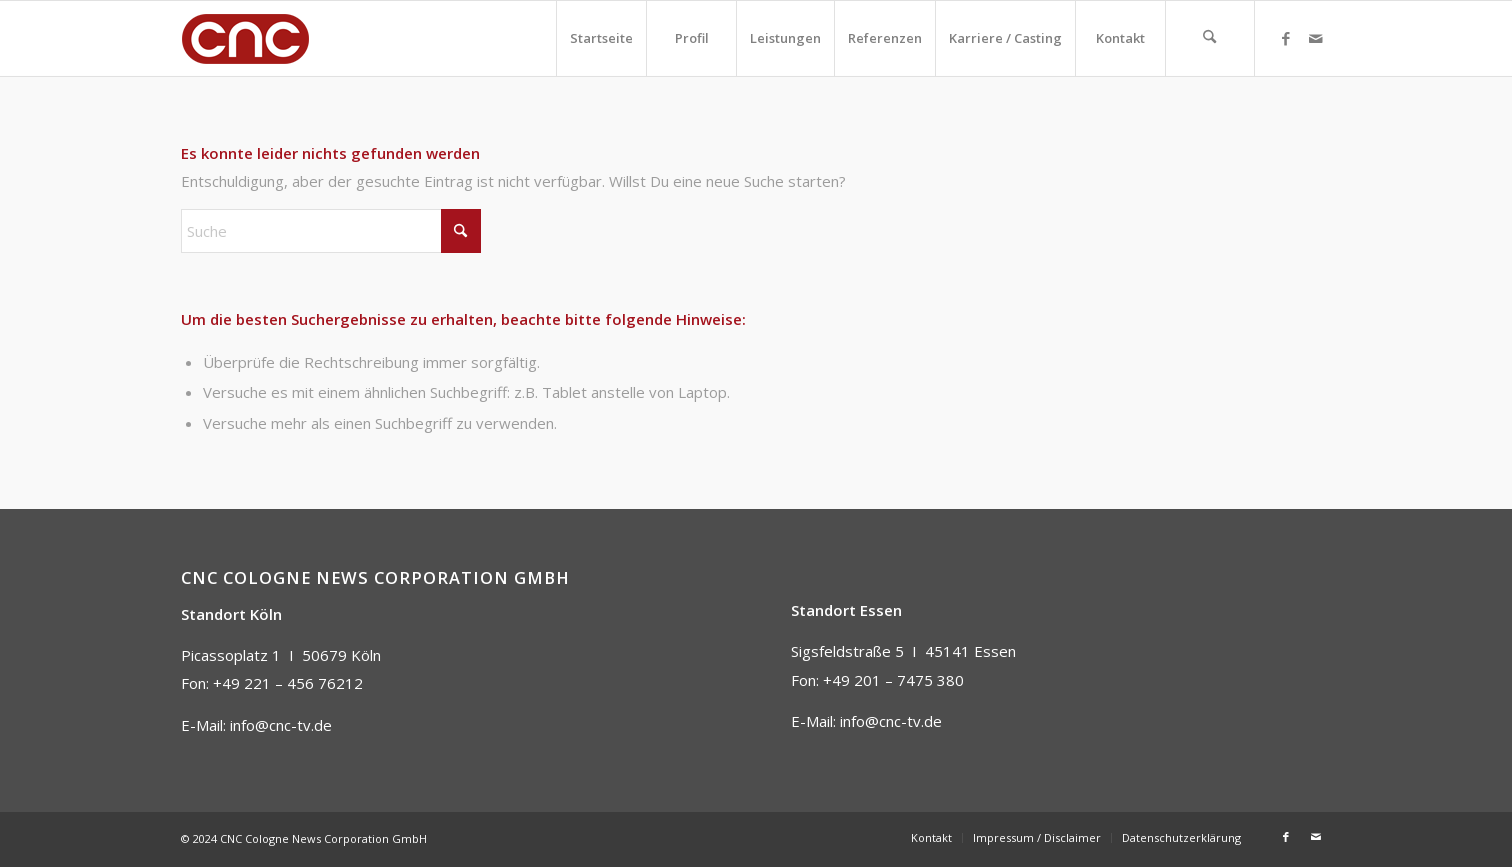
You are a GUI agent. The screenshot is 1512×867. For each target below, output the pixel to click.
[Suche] (1210, 38)
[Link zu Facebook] (1286, 38)
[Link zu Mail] (1316, 38)
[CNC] (246, 38)
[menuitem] (601, 38)
